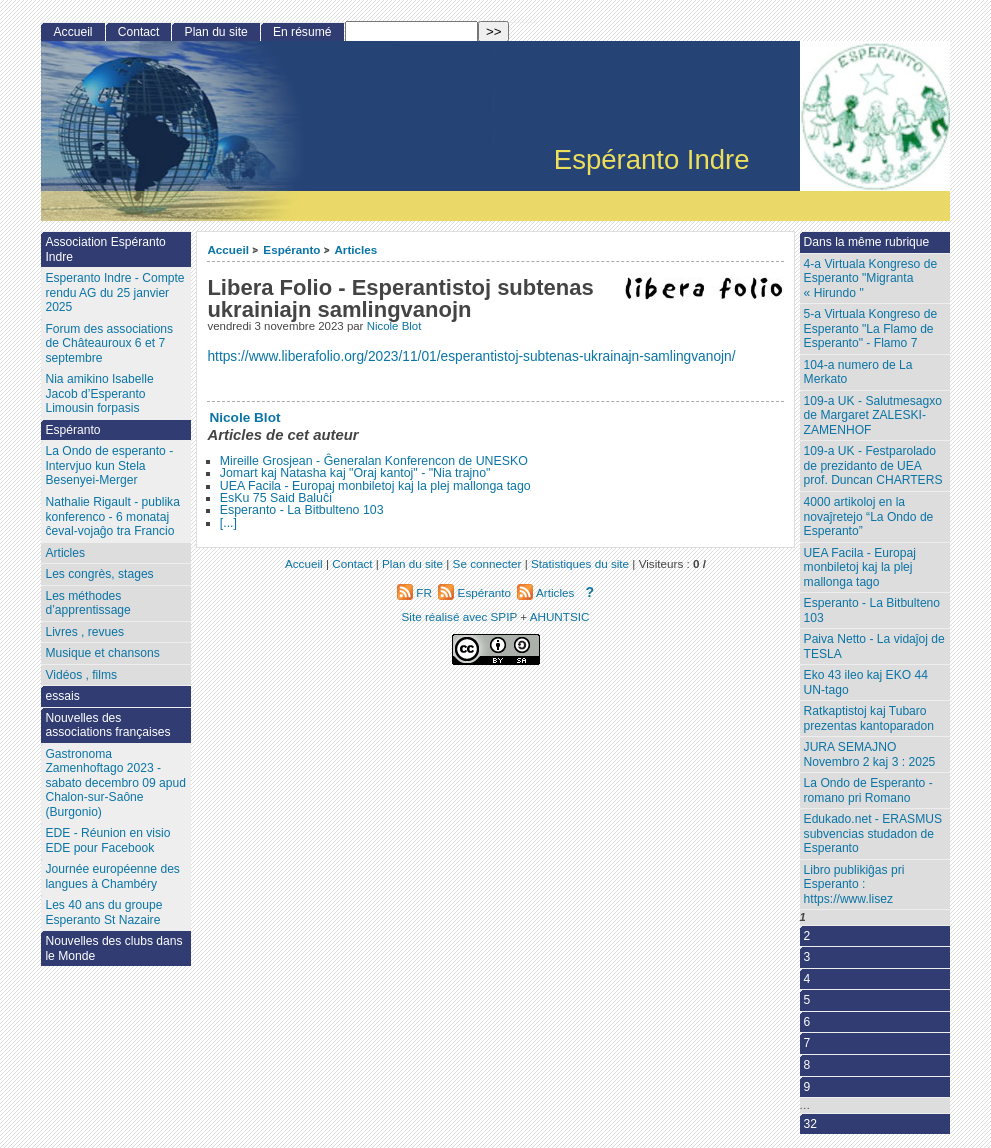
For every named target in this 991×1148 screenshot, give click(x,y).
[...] (228, 523)
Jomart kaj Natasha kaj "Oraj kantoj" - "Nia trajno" (355, 473)
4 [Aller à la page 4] (807, 979)
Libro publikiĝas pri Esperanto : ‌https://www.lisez (854, 884)
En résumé (302, 32)
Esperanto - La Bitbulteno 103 (302, 510)
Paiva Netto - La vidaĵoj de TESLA (874, 646)
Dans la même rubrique (867, 242)
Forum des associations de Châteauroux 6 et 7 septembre (109, 343)
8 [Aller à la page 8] (807, 1065)
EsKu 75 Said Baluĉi (276, 498)
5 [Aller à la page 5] (807, 1000)
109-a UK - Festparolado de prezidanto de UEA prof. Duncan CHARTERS (873, 465)
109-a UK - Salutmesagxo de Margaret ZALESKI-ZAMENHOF (873, 415)
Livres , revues (84, 632)
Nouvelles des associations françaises (107, 725)
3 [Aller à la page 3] (807, 957)
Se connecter (487, 563)
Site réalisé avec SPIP (461, 616)
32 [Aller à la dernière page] (810, 1124)
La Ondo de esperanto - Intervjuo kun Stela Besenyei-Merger (109, 465)
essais (62, 696)
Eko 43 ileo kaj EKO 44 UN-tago (866, 682)
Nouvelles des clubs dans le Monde (113, 948)
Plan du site (216, 32)
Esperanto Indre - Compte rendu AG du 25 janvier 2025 (114, 292)
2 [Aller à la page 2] (807, 936)
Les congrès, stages (99, 574)
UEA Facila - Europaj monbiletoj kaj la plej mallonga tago (375, 486)
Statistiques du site (580, 563)
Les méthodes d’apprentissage (87, 603)
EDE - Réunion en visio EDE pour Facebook (107, 840)
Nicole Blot (394, 326)
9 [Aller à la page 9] (807, 1087)
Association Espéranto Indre (105, 249)
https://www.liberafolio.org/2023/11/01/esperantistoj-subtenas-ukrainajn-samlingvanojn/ (471, 356)
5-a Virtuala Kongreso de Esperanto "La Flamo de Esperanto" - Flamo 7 (871, 328)
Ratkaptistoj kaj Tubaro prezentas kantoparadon (869, 718)
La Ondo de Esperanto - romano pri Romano (868, 790)
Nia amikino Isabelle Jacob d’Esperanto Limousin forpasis (99, 393)
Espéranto (291, 249)
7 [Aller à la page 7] (807, 1043)
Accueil (228, 249)
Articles (355, 249)
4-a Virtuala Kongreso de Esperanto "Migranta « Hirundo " (871, 278)
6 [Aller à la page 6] (807, 1022)
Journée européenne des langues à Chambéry (112, 876)
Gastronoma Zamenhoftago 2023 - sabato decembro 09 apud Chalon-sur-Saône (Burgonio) (115, 783)
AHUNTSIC (560, 616)
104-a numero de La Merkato (858, 372)
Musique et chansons (102, 653)
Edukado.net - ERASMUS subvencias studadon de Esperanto (873, 833)
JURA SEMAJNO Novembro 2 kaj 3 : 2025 (870, 754)
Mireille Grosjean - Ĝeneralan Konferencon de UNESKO (374, 461)
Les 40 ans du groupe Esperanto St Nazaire (103, 912)
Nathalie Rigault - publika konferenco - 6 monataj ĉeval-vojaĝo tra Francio (112, 516)
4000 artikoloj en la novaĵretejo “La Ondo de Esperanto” (869, 516)
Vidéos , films (81, 675)
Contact (139, 32)
